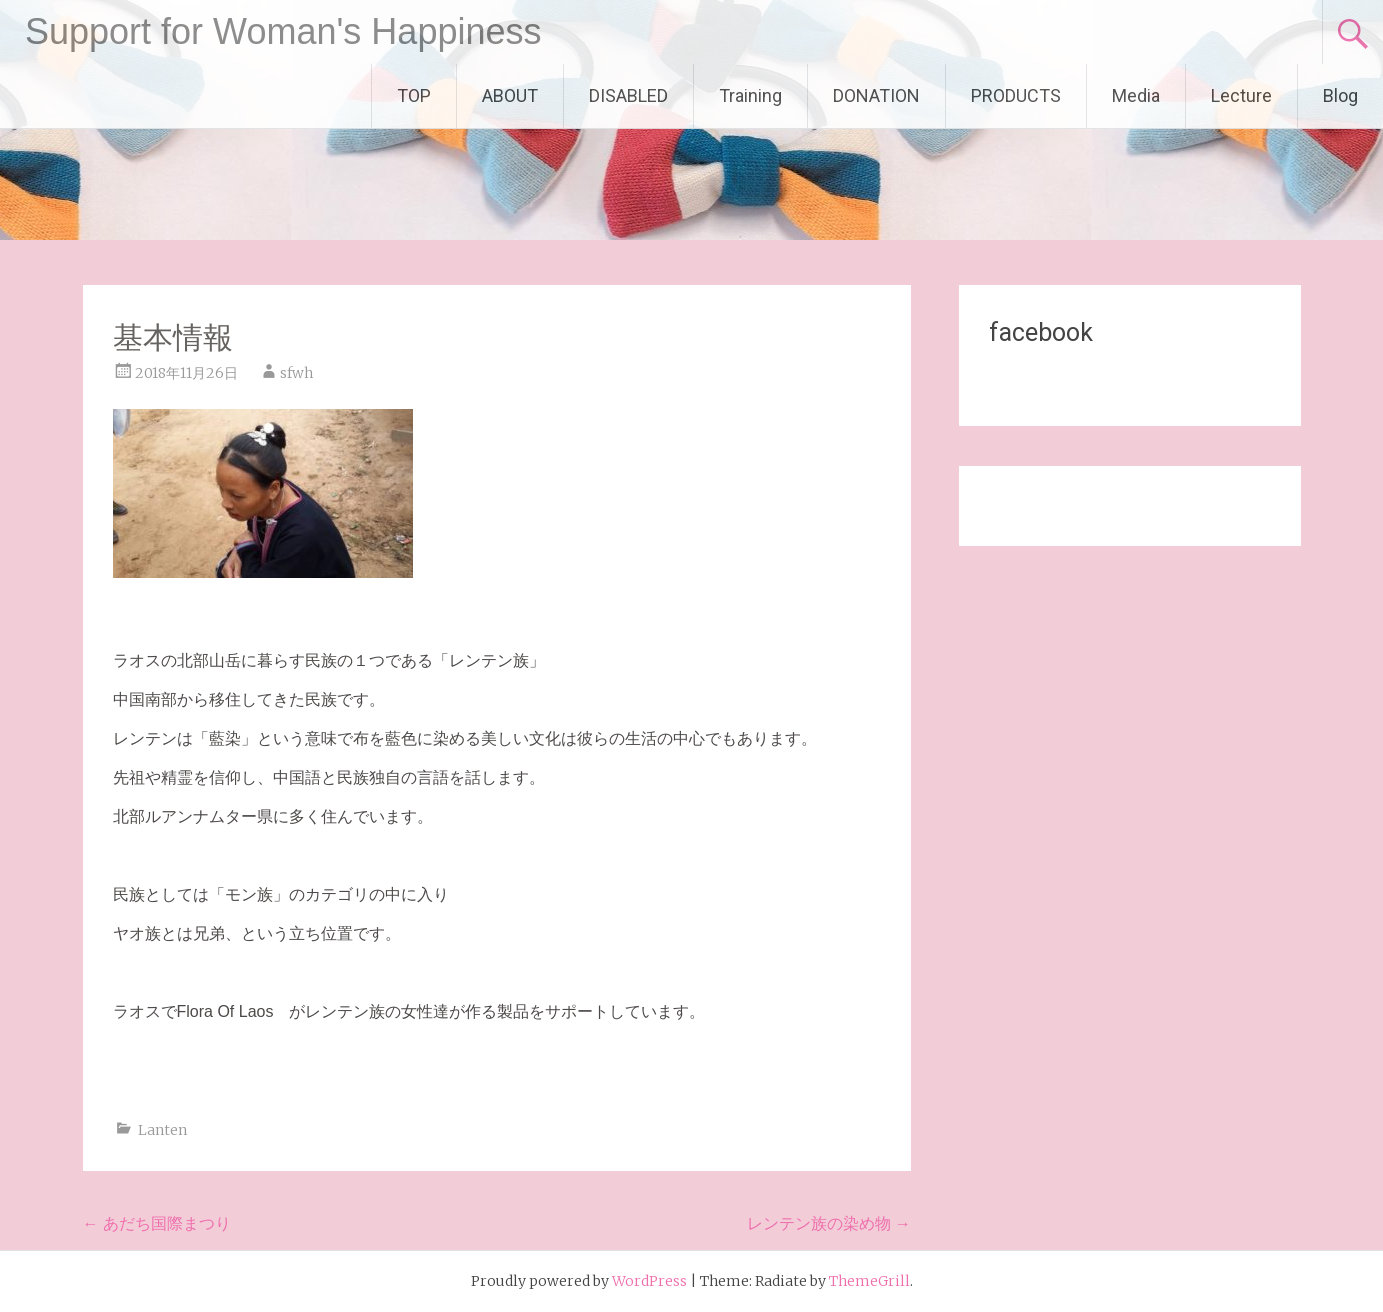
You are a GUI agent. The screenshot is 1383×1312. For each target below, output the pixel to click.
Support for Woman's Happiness (283, 31)
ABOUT (510, 95)
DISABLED (628, 95)
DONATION (876, 95)
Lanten (162, 1130)
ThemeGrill (869, 1281)
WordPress (649, 1281)
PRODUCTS (1016, 95)
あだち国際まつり (157, 1223)
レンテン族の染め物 (829, 1223)
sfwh (296, 373)
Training (750, 95)
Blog (1340, 95)
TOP (414, 95)
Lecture (1241, 95)
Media (1136, 95)
